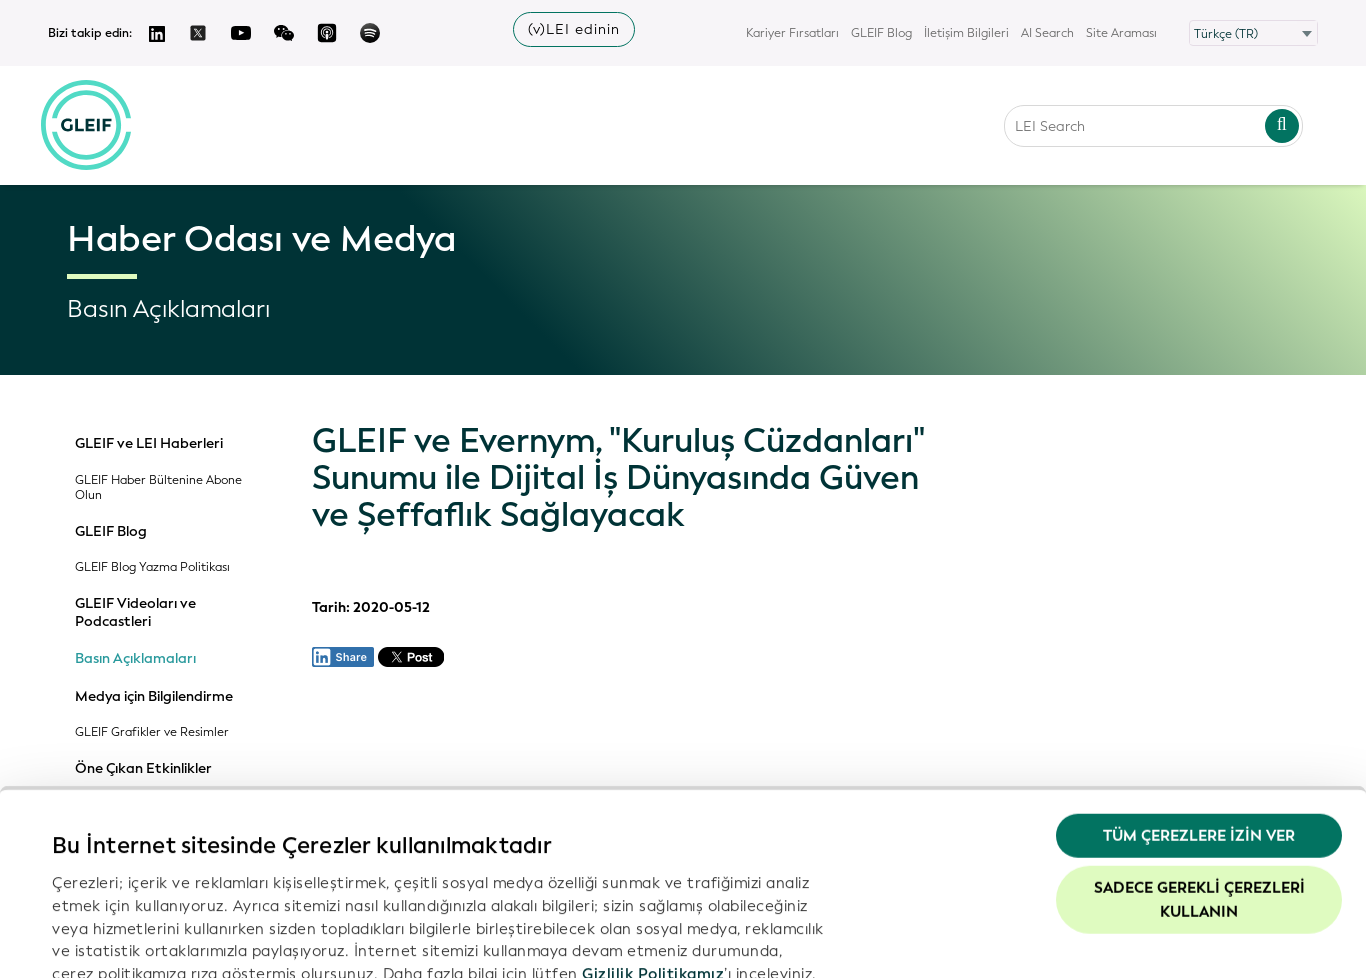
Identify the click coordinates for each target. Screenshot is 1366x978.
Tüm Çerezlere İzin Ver (1199, 700)
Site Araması (1121, 33)
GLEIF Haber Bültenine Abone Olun (158, 488)
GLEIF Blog (881, 33)
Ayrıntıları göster (114, 939)
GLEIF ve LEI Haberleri (149, 444)
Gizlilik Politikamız (653, 837)
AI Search (1047, 33)
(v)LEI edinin (574, 29)
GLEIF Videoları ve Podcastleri (135, 612)
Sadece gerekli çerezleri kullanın (1199, 763)
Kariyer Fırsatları (792, 33)
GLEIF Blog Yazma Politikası (152, 567)
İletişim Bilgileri (966, 33)
